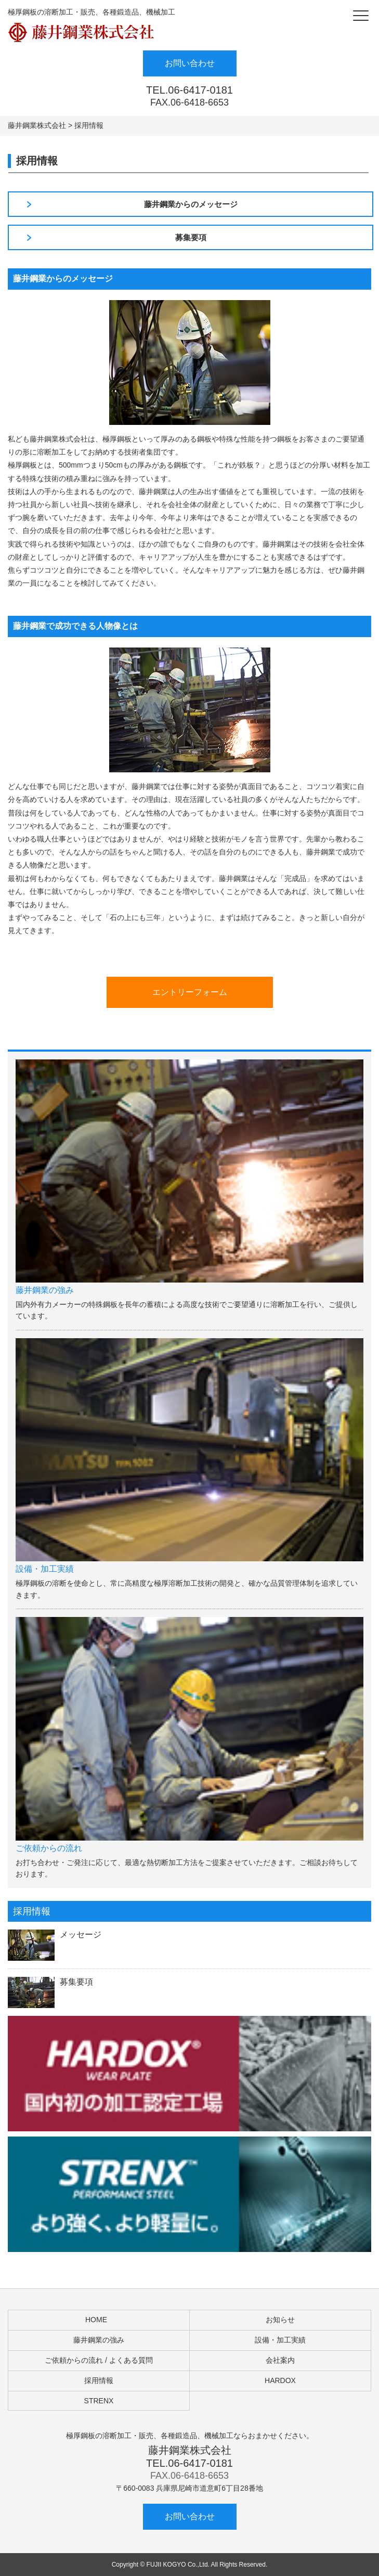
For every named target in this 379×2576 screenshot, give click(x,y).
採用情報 (98, 2380)
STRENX (99, 2401)
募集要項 (190, 237)
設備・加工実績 (45, 1568)
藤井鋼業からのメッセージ (191, 204)
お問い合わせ (190, 63)
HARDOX (280, 2380)
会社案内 (280, 2360)
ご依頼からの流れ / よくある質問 (99, 2360)
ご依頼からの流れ (49, 1848)
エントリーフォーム (189, 992)
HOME (96, 2319)
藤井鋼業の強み (45, 1290)
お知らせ (280, 2319)
